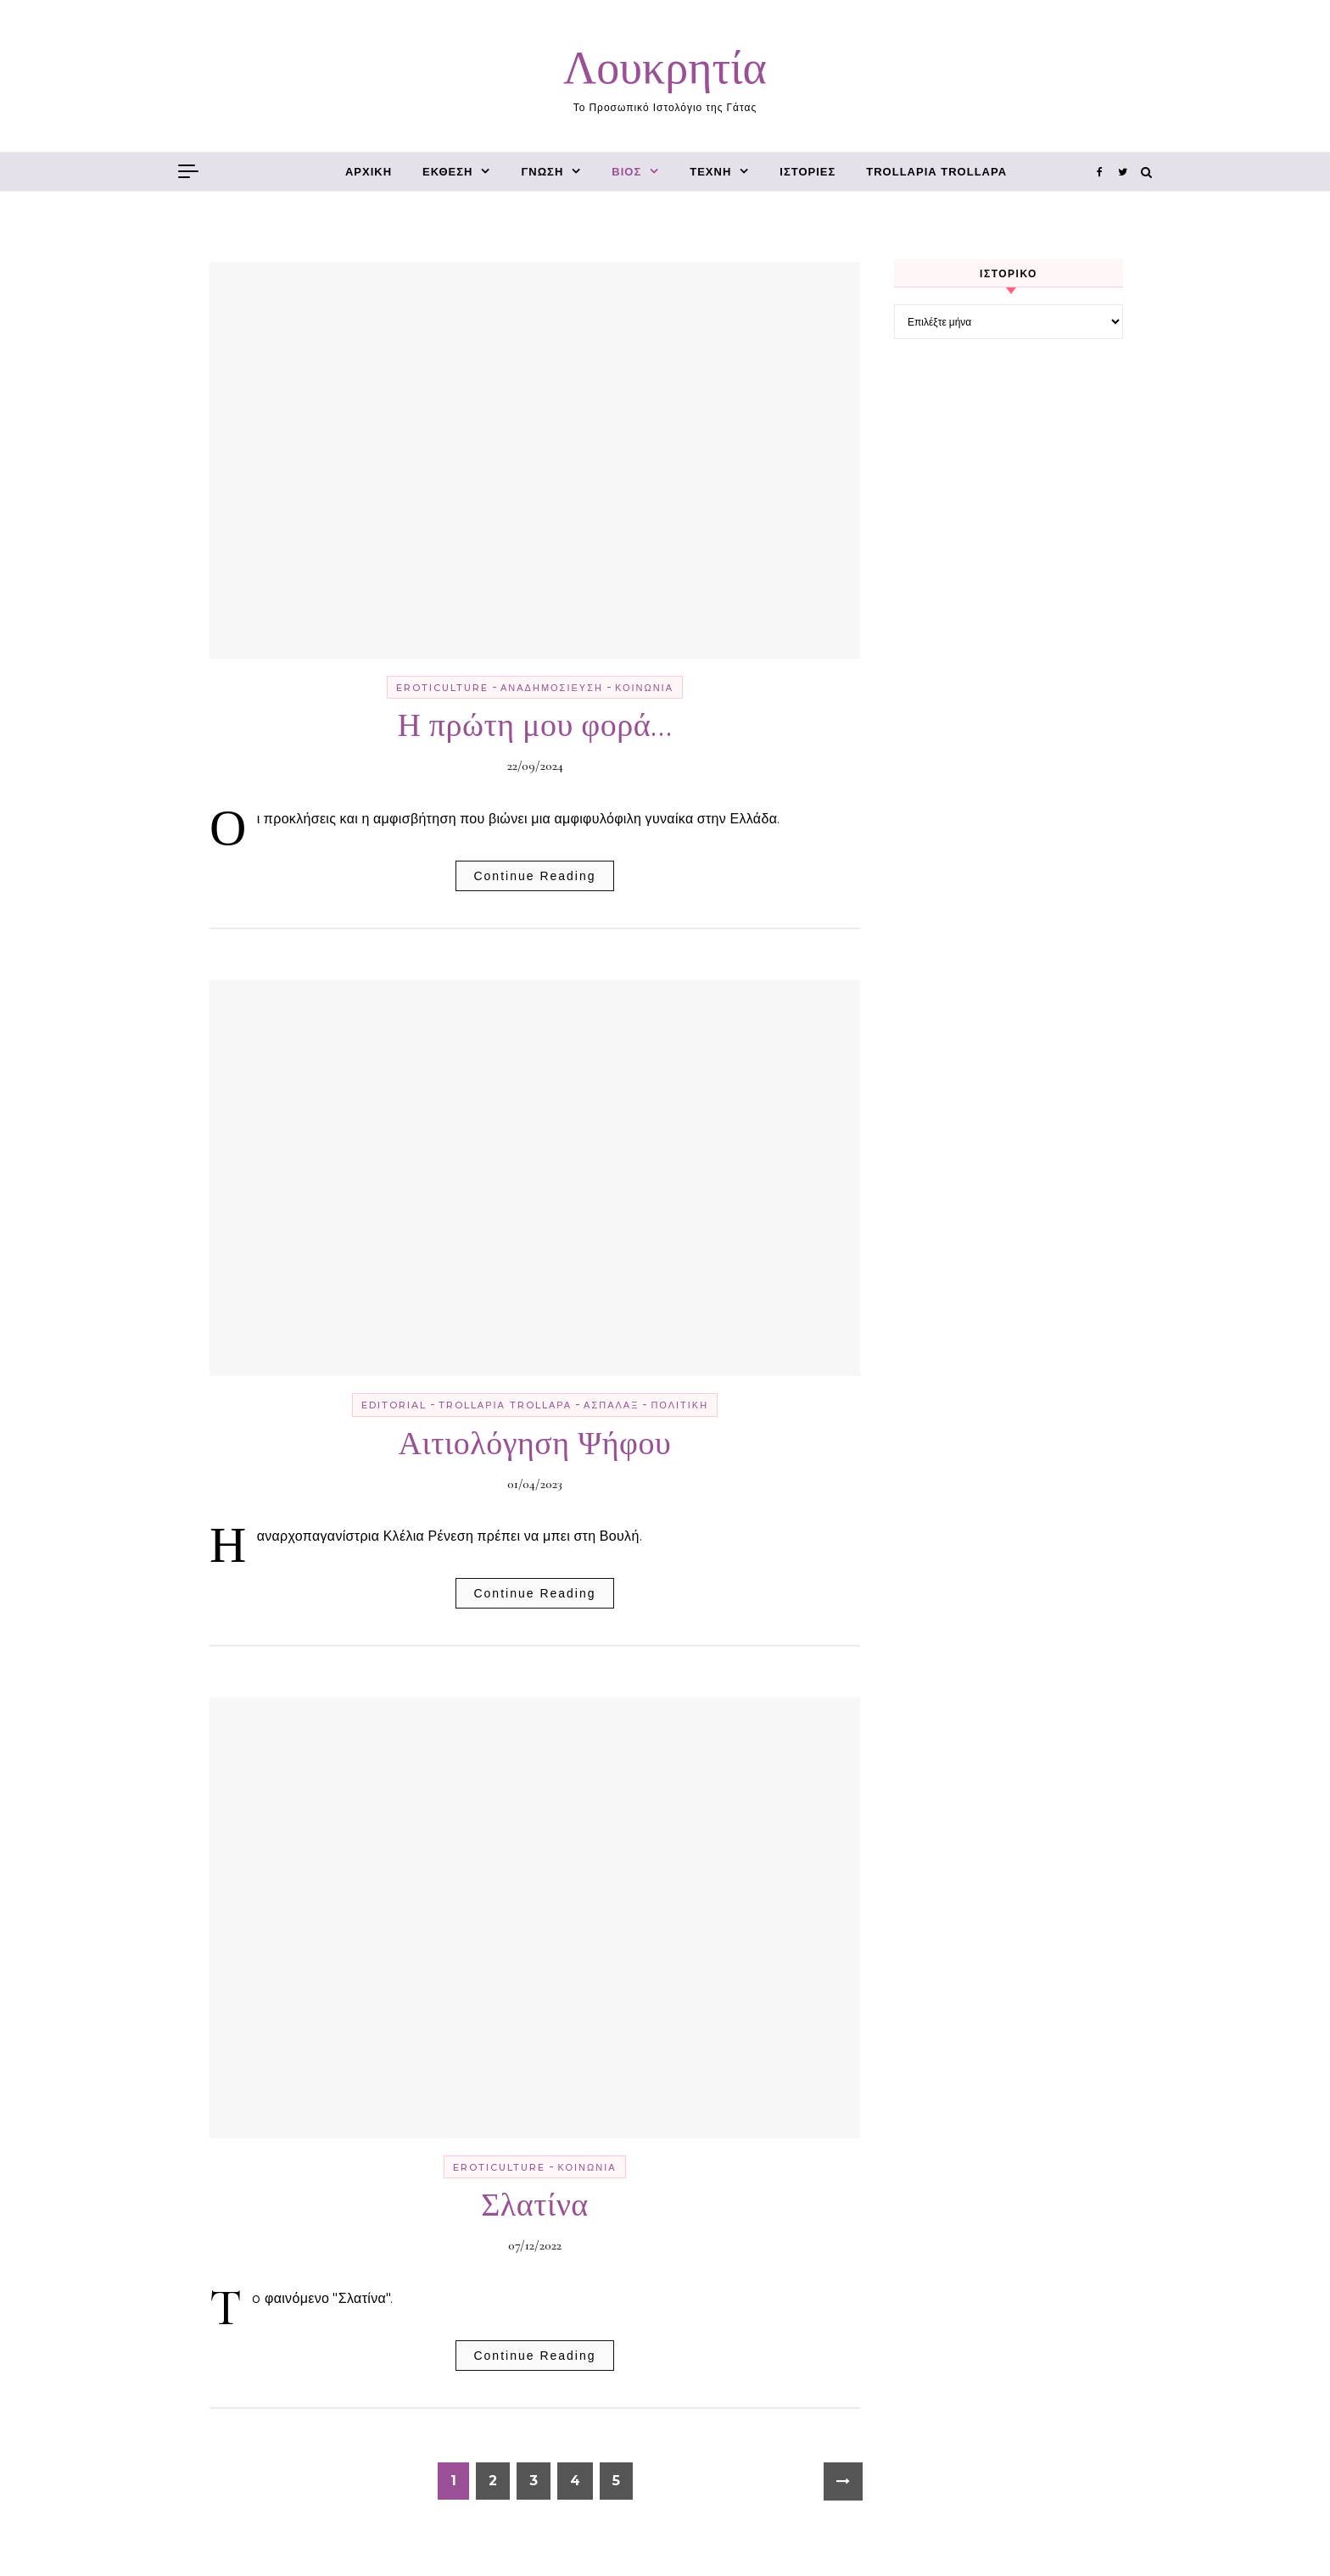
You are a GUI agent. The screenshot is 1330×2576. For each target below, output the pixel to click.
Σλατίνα (535, 2205)
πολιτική (679, 1405)
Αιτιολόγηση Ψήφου (535, 1444)
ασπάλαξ (611, 1405)
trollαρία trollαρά (936, 171)
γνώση (542, 171)
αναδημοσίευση (551, 688)
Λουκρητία (665, 68)
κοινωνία (644, 688)
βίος (626, 171)
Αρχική (368, 171)
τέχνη (710, 171)
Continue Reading (534, 876)
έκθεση (447, 171)
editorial (394, 1405)
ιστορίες (807, 171)
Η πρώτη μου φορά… (534, 725)
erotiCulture (442, 688)
